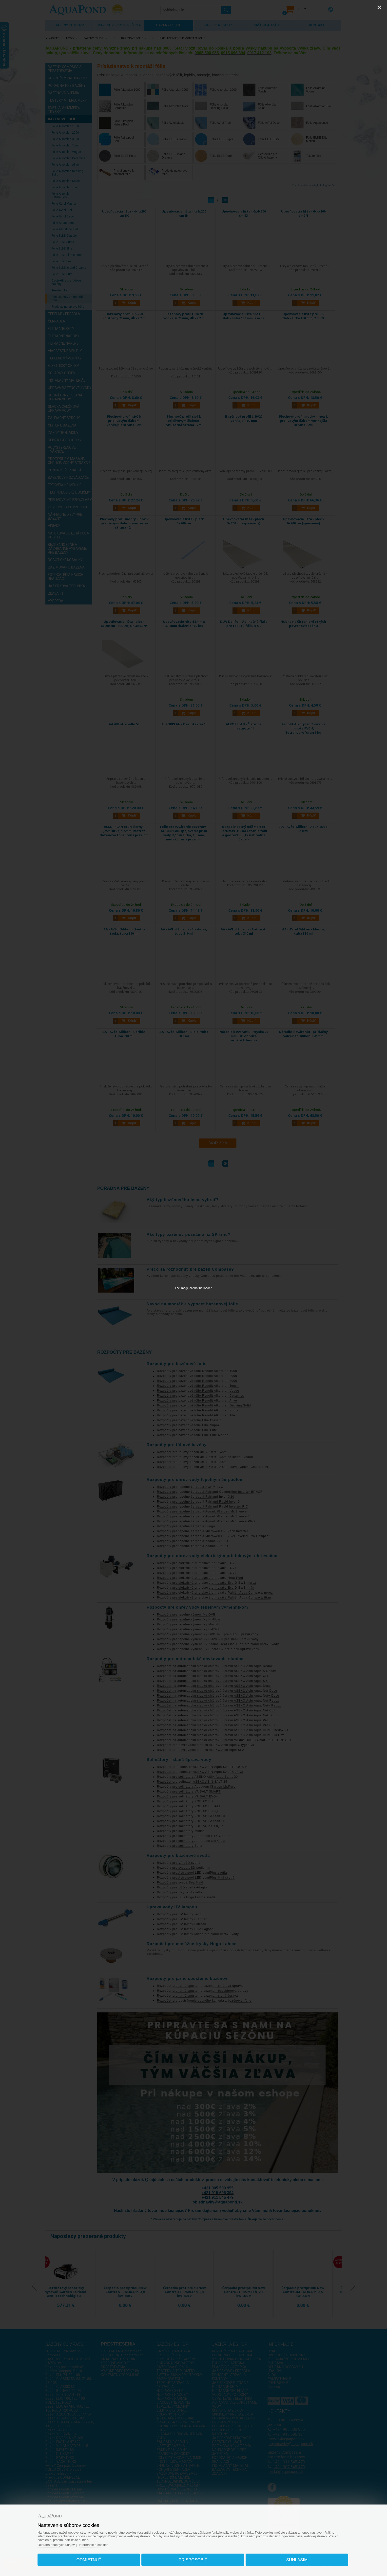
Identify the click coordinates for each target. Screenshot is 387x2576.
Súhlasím (296, 2559)
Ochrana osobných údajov (57, 2544)
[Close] (379, 7)
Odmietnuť (89, 2559)
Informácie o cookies (94, 2544)
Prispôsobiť (193, 2559)
